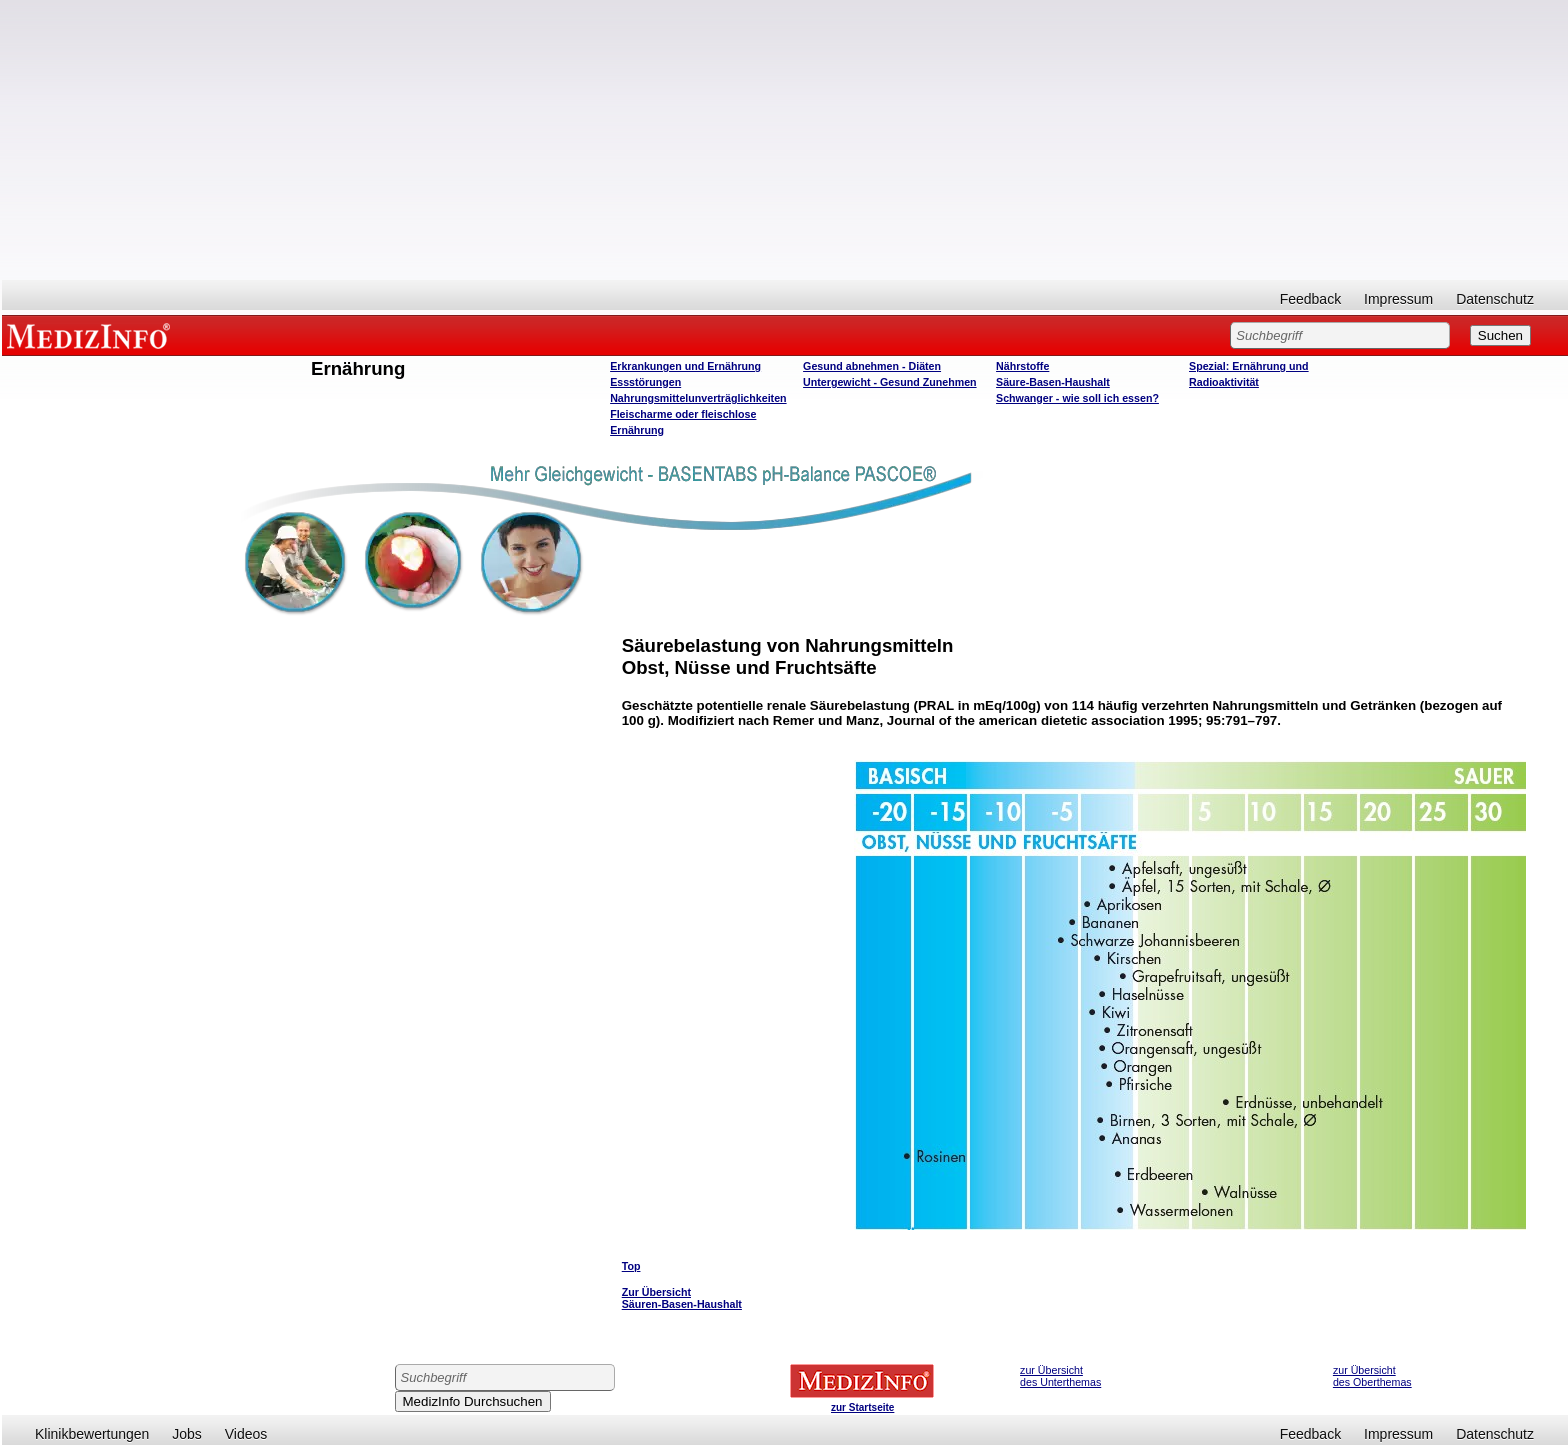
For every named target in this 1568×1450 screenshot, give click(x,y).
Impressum (1398, 299)
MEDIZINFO (92, 335)
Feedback (1310, 299)
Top (631, 1266)
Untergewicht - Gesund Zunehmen (889, 382)
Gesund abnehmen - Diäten (872, 366)
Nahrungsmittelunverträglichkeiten (698, 398)
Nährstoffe (1022, 366)
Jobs (187, 1434)
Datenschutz (1495, 299)
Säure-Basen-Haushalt (1053, 382)
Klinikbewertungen (92, 1434)
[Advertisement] (785, 140)
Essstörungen (645, 382)
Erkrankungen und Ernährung (685, 366)
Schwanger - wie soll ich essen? (1077, 398)
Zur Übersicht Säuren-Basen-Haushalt (682, 1298)
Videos (246, 1434)
